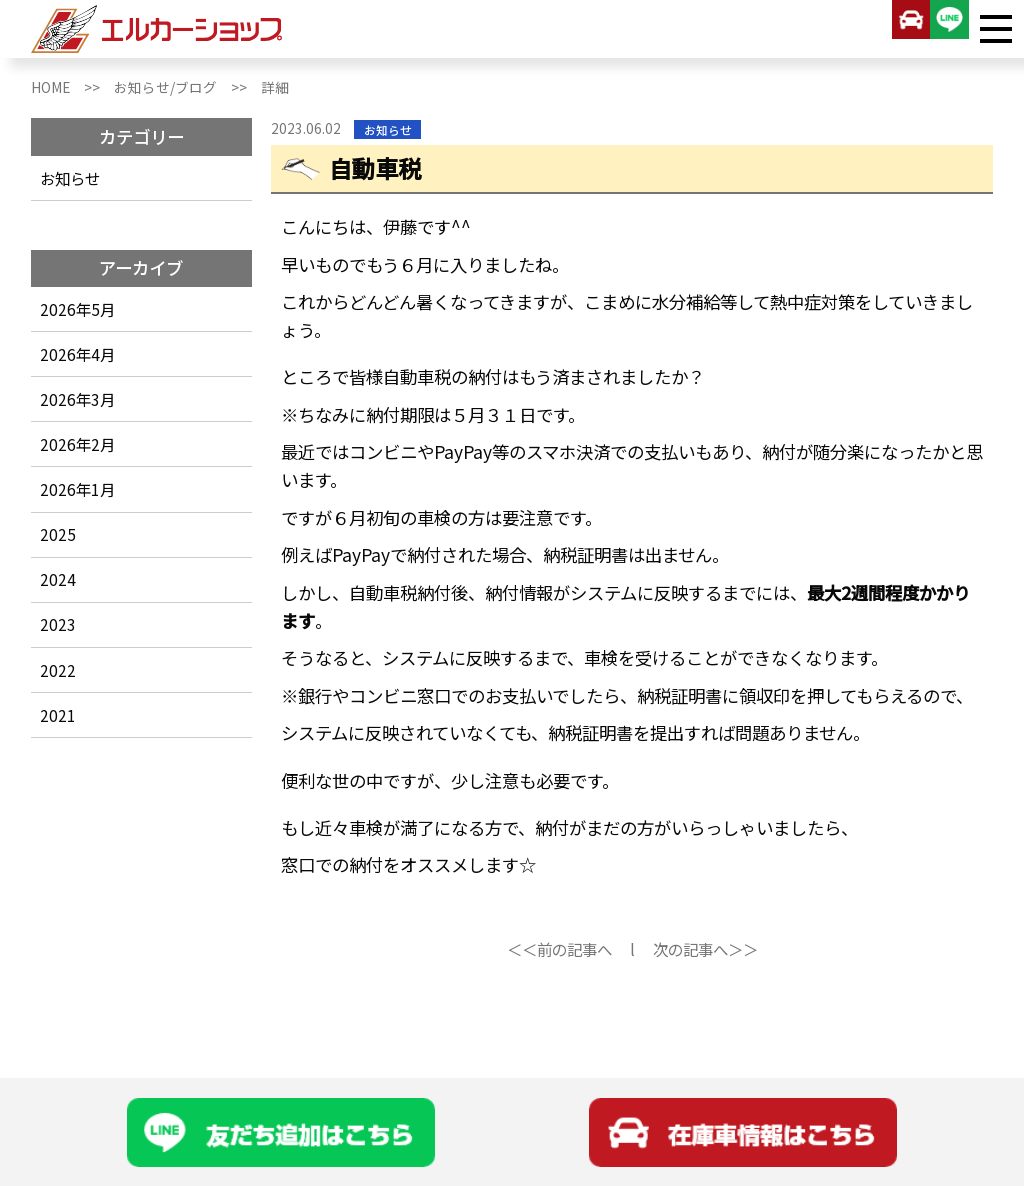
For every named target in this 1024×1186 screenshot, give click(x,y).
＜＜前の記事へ (559, 949)
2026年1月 (77, 489)
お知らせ (70, 178)
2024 (58, 579)
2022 (58, 670)
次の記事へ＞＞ (705, 949)
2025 (58, 534)
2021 (58, 715)
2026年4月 (77, 354)
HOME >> (72, 87)
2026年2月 (77, 444)
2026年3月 (77, 399)
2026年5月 (77, 309)
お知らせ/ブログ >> (187, 87)
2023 (58, 624)
